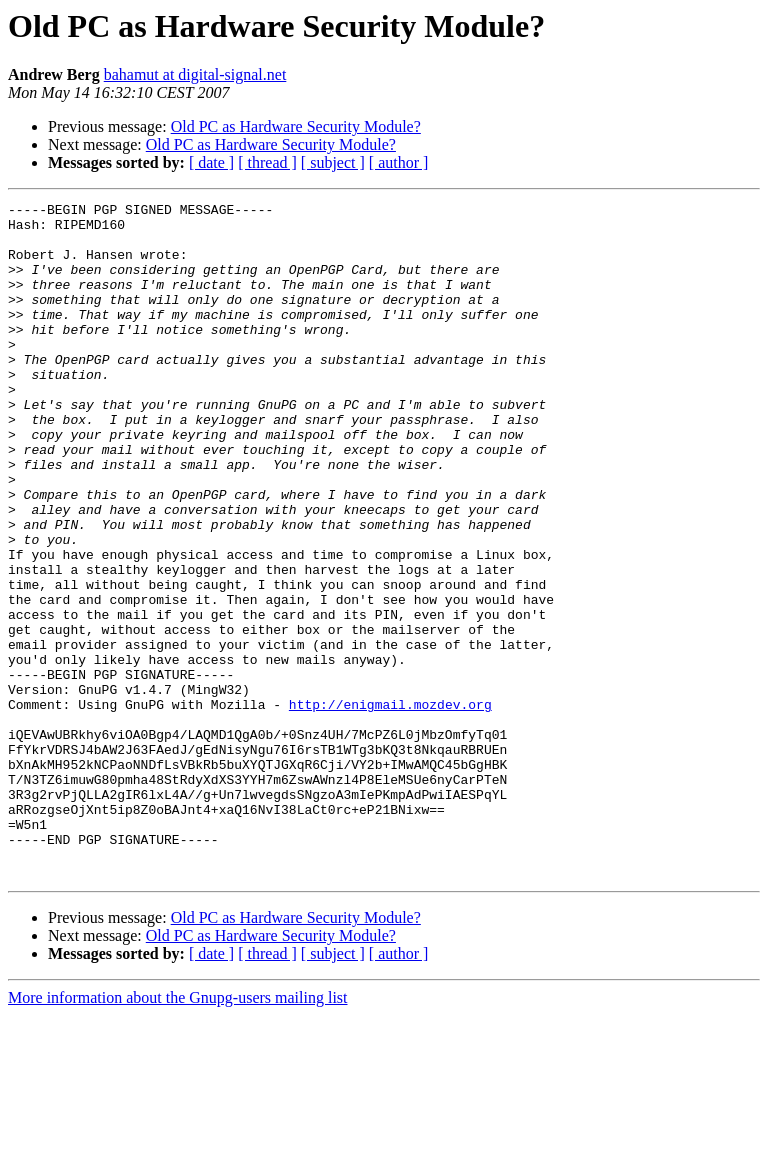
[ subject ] (333, 162)
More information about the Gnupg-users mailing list (178, 1132)
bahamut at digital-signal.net (195, 74)
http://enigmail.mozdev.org (390, 806)
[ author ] (399, 162)
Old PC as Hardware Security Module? (296, 126)
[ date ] (211, 162)
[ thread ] (267, 162)
